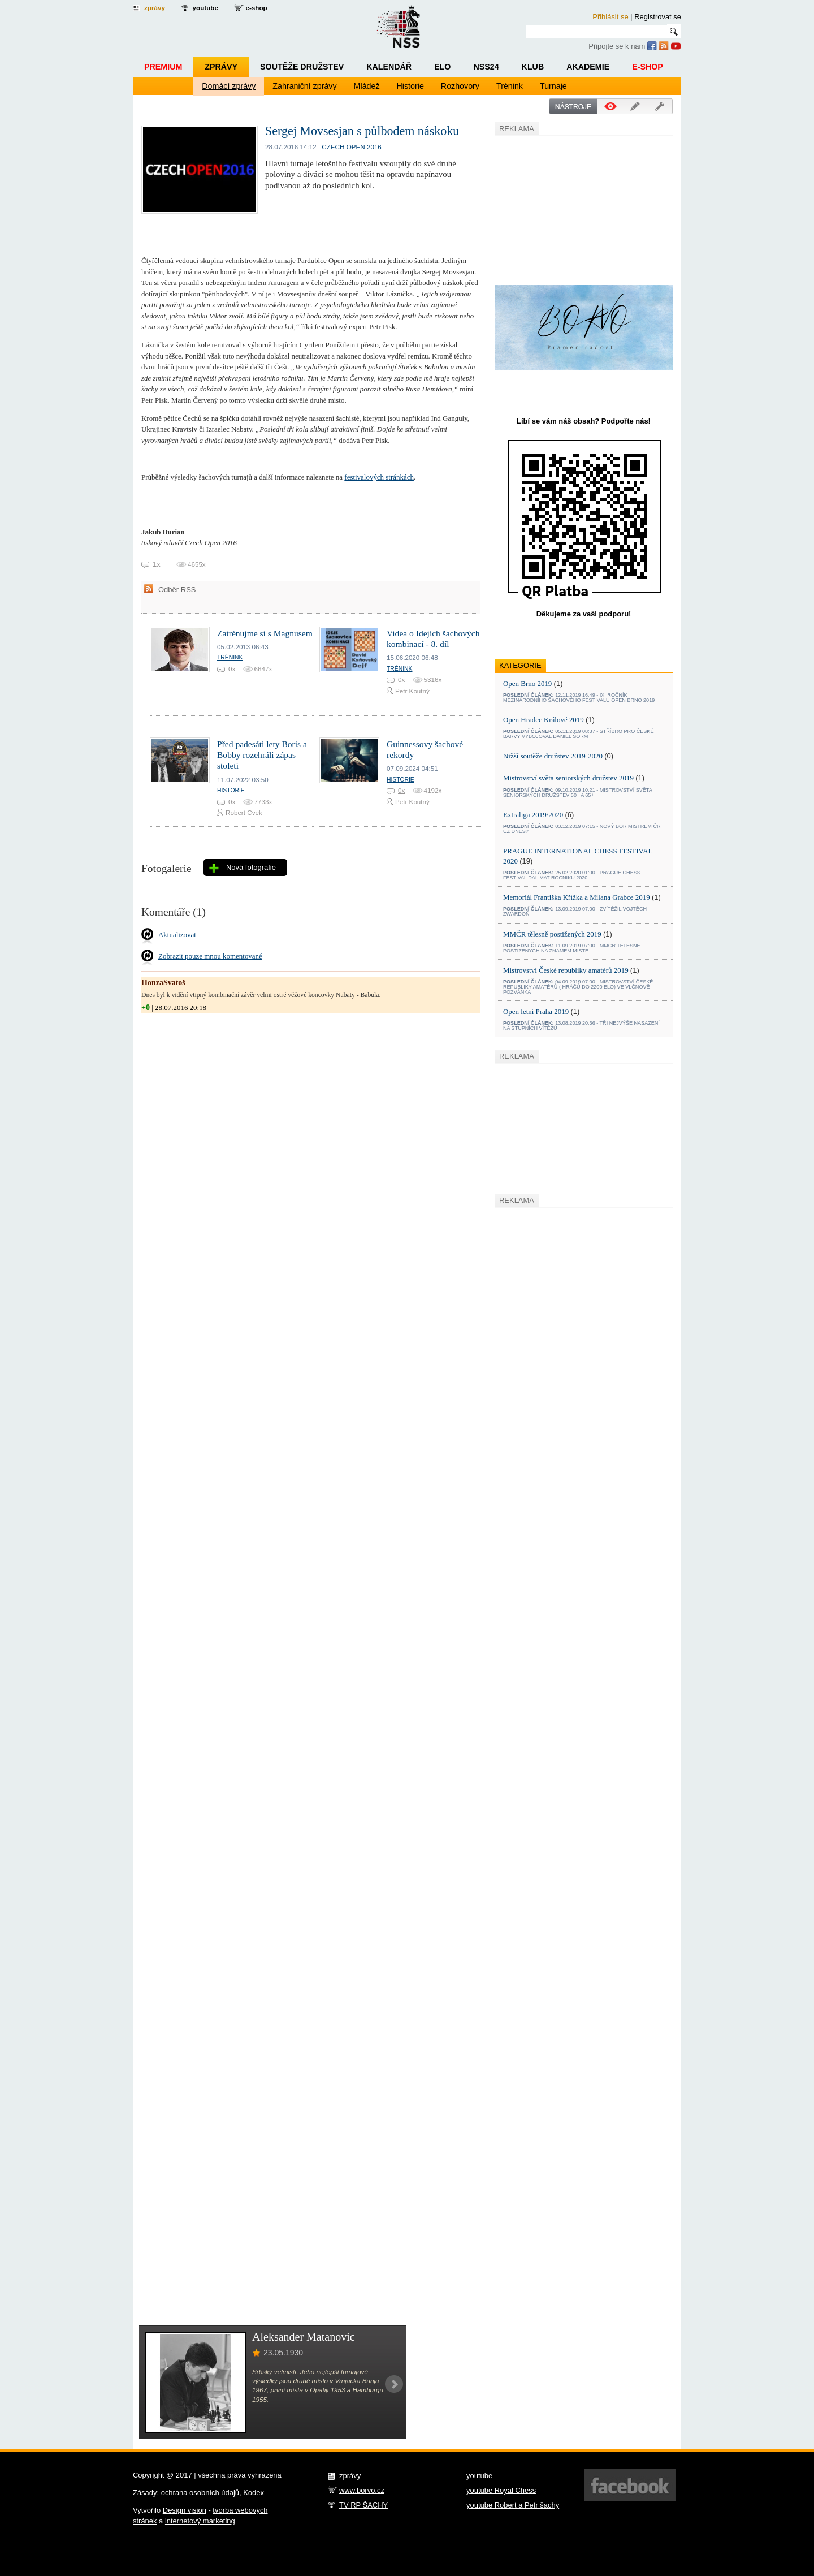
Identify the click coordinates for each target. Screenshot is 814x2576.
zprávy (154, 7)
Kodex (253, 2492)
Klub (533, 66)
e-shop (256, 7)
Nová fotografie (251, 867)
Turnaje (553, 85)
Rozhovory (460, 85)
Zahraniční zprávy (304, 85)
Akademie (587, 66)
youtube (205, 7)
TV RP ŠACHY (363, 2505)
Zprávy (221, 66)
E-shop (647, 66)
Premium (163, 66)
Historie (410, 85)
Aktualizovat (177, 934)
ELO (442, 66)
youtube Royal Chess (501, 2490)
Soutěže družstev (302, 66)
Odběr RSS (177, 589)
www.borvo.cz (361, 2490)
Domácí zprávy (229, 85)
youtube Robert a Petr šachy (512, 2505)
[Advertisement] (579, 208)
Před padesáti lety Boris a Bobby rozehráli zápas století (262, 755)
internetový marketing (200, 2521)
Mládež (367, 85)
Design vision (184, 2510)
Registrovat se (657, 16)
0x (231, 668)
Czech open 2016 (352, 146)
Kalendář (389, 66)
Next (394, 2384)
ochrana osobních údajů (200, 2492)
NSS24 (486, 66)
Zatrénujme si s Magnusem (265, 633)
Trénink (509, 85)
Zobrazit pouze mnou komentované (210, 956)
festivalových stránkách (379, 477)
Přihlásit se (610, 16)
